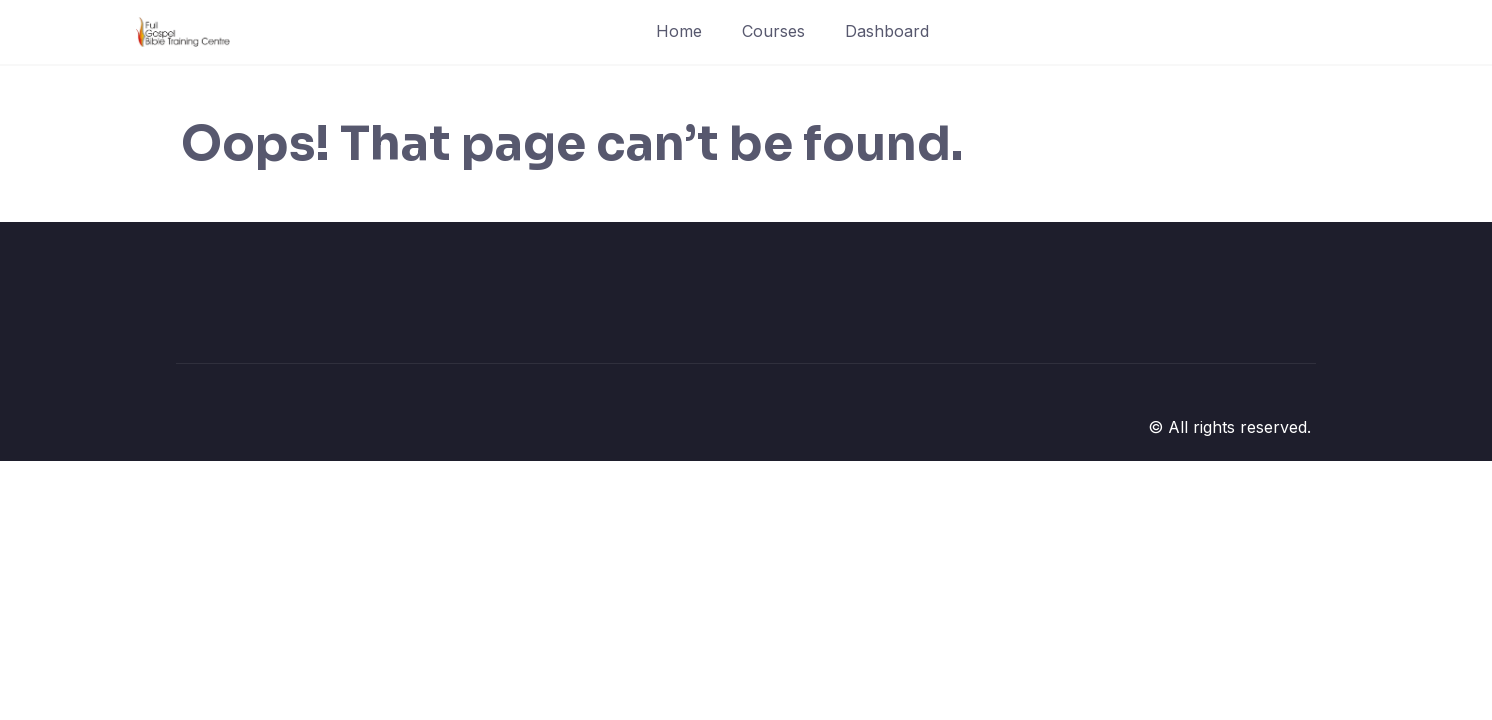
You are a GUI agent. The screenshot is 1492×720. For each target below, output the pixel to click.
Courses (773, 31)
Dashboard (887, 31)
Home (679, 31)
